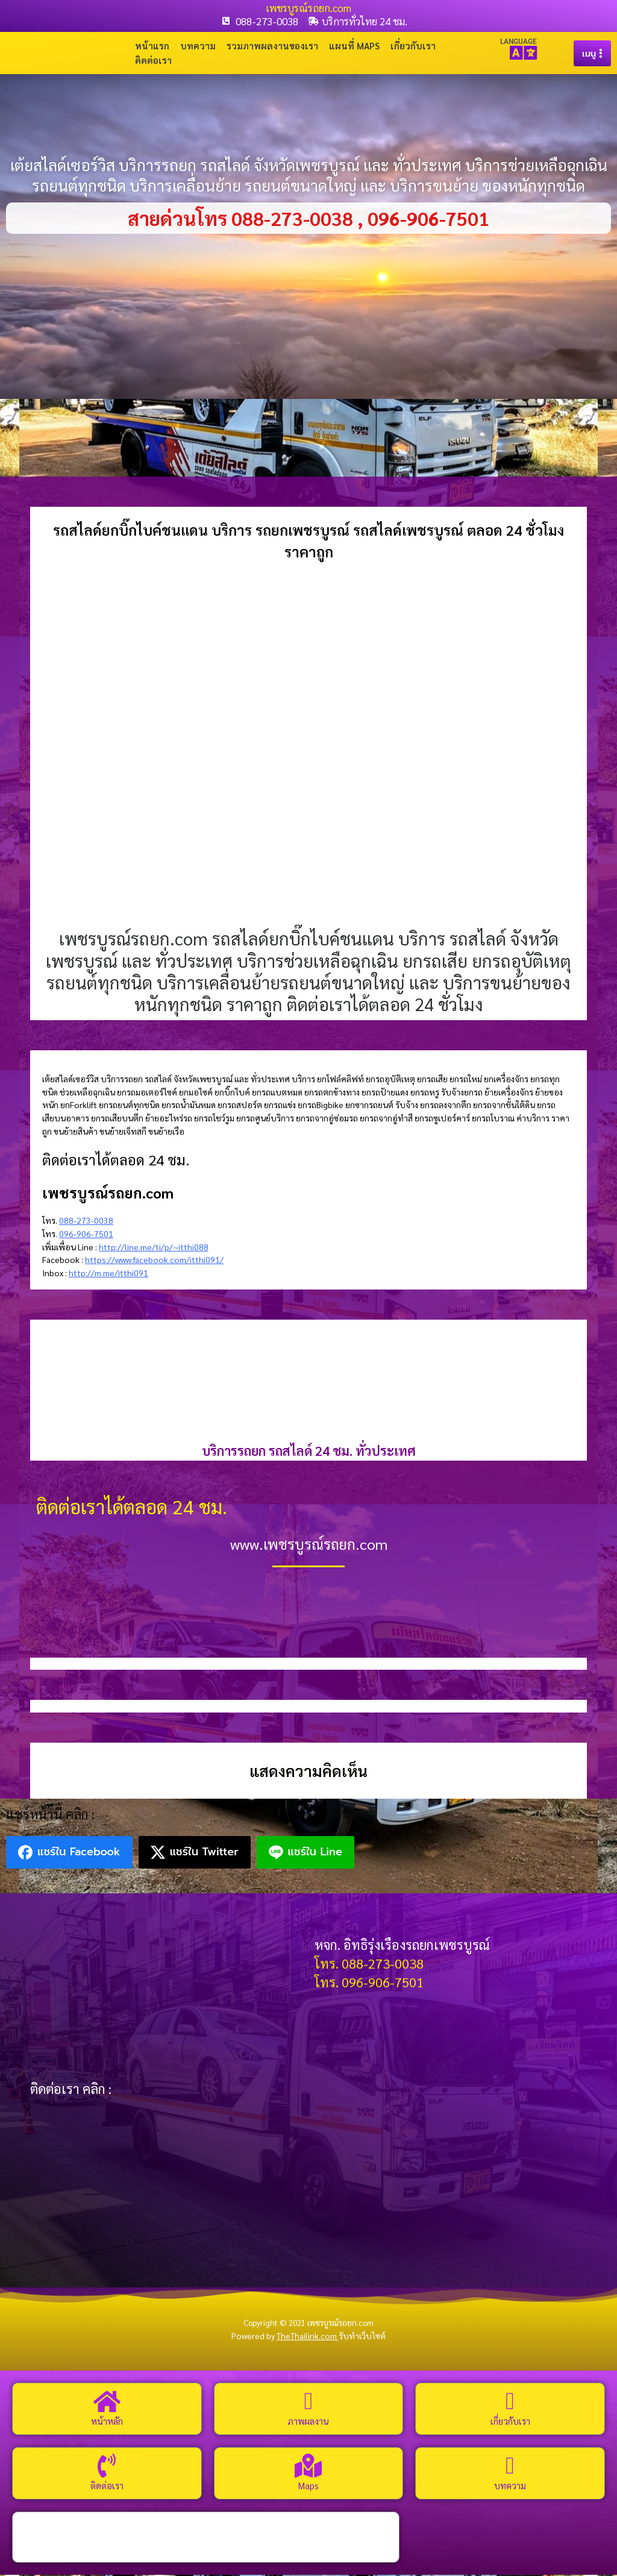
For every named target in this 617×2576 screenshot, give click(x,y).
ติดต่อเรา (153, 60)
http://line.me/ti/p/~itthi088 (153, 1248)
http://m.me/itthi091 (108, 1273)
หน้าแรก (152, 46)
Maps (308, 2486)
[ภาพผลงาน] (308, 2402)
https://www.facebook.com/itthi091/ (154, 1260)
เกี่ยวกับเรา (413, 46)
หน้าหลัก (107, 2422)
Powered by (285, 2336)
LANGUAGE (518, 41)
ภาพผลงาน (308, 2422)
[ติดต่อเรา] (107, 2467)
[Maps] (308, 2467)
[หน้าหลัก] (107, 2402)
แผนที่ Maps (354, 46)
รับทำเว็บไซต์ (362, 2336)
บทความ (198, 46)
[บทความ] (510, 2467)
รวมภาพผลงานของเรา (272, 46)
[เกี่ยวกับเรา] (510, 2402)
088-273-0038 (86, 1221)
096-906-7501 (86, 1234)
